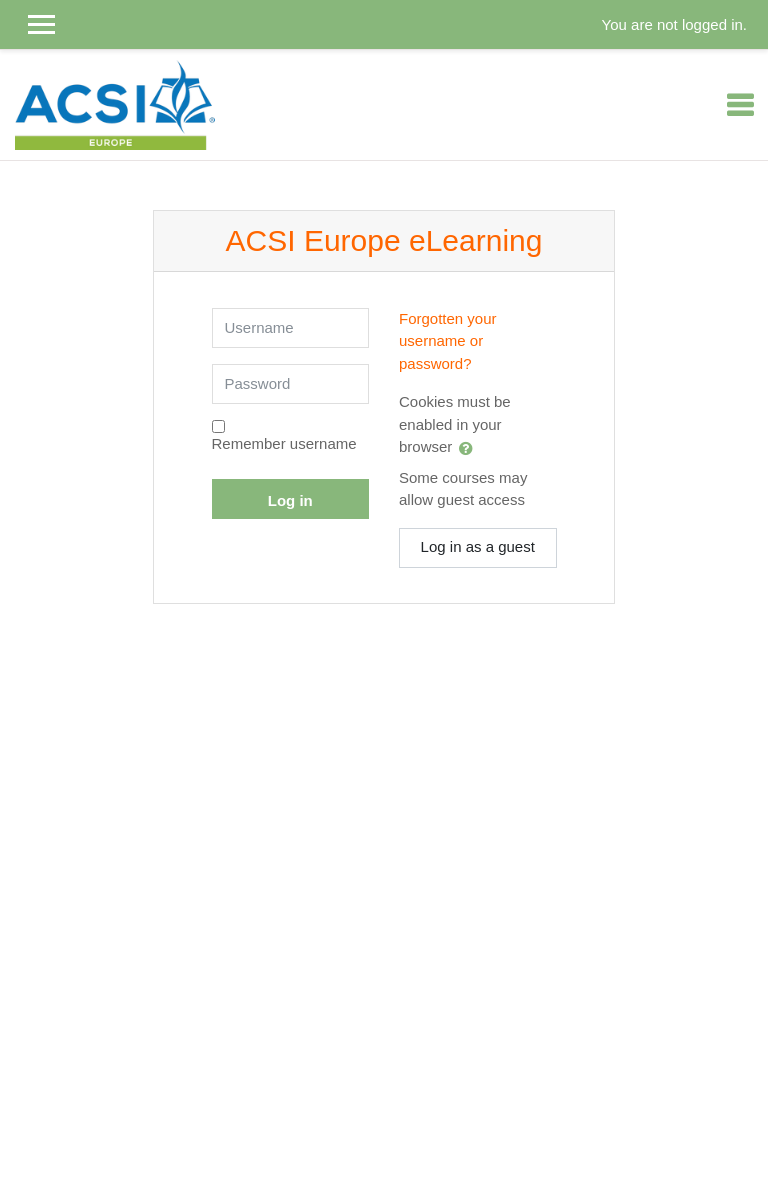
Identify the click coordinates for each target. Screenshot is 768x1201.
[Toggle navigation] (740, 105)
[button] (470, 448)
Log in (290, 500)
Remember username (284, 443)
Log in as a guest (478, 546)
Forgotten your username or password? (448, 341)
